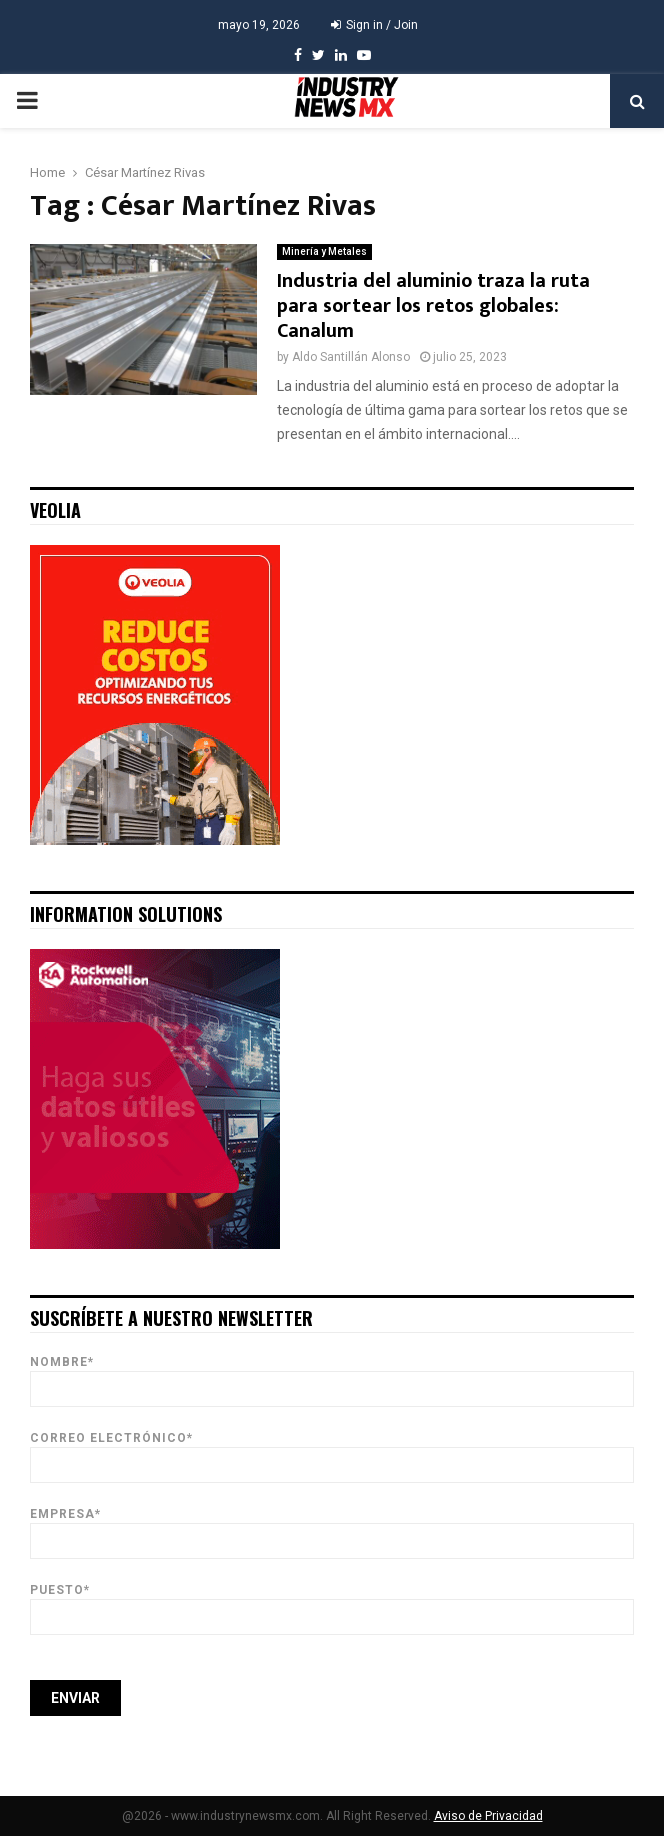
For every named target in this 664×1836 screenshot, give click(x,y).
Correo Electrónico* (332, 1451)
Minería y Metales (324, 251)
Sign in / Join (374, 25)
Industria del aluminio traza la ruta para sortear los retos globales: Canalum (433, 306)
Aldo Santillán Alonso (351, 357)
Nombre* (332, 1375)
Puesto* (332, 1603)
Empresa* (332, 1527)
